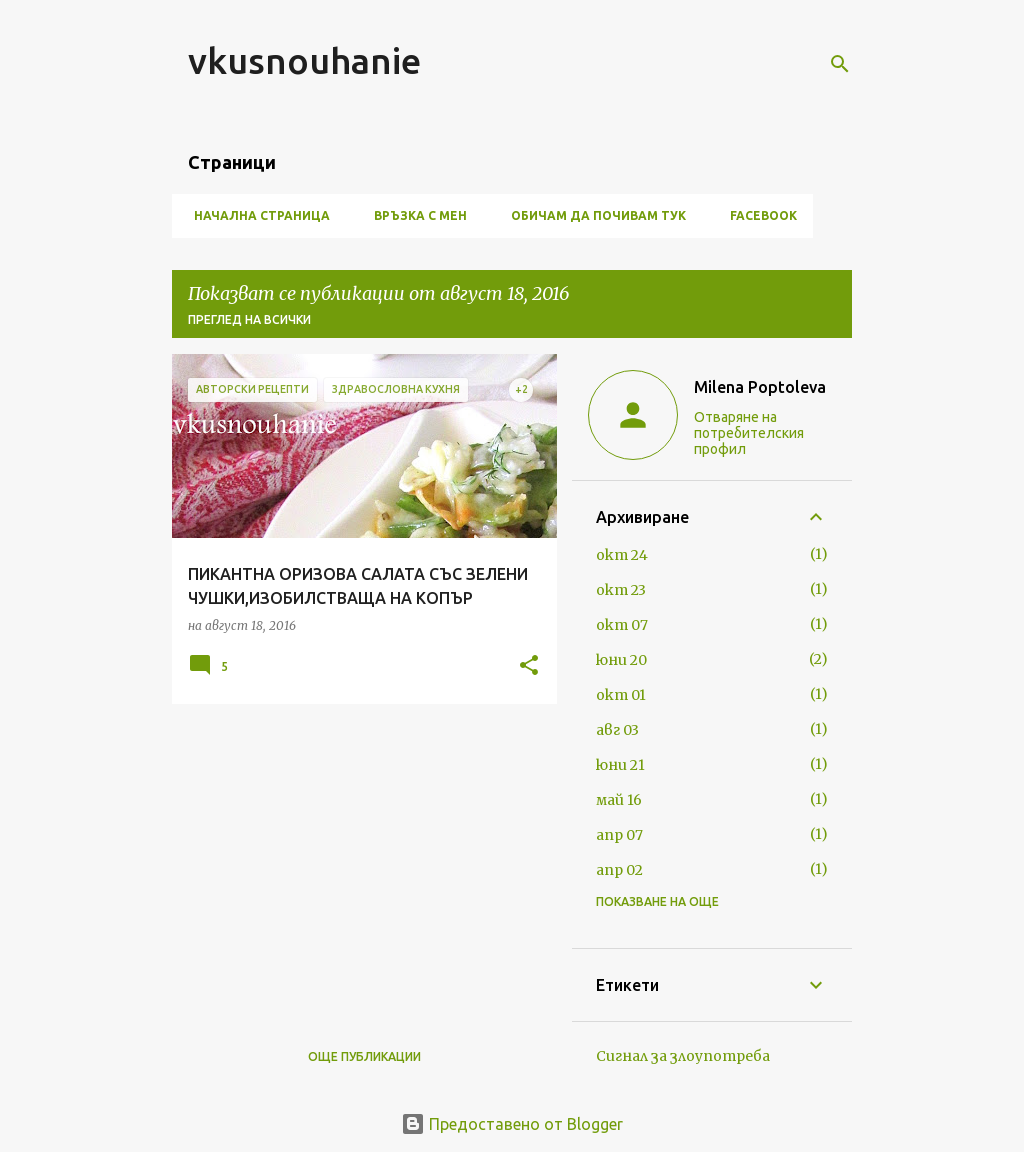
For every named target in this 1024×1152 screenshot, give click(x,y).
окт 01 (621, 695)
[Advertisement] (357, 859)
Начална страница (256, 215)
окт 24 (622, 555)
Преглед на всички (249, 319)
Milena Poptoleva (760, 387)
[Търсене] (840, 64)
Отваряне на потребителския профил (749, 433)
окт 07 (622, 625)
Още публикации (364, 1056)
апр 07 (619, 835)
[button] (529, 666)
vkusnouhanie (304, 60)
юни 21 (620, 765)
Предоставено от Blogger (512, 1124)
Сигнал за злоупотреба (683, 1056)
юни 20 (621, 660)
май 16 (619, 800)
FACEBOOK (757, 215)
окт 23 (621, 590)
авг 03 (617, 730)
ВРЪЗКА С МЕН (414, 215)
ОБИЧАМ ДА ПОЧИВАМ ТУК (592, 215)
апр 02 (619, 870)
